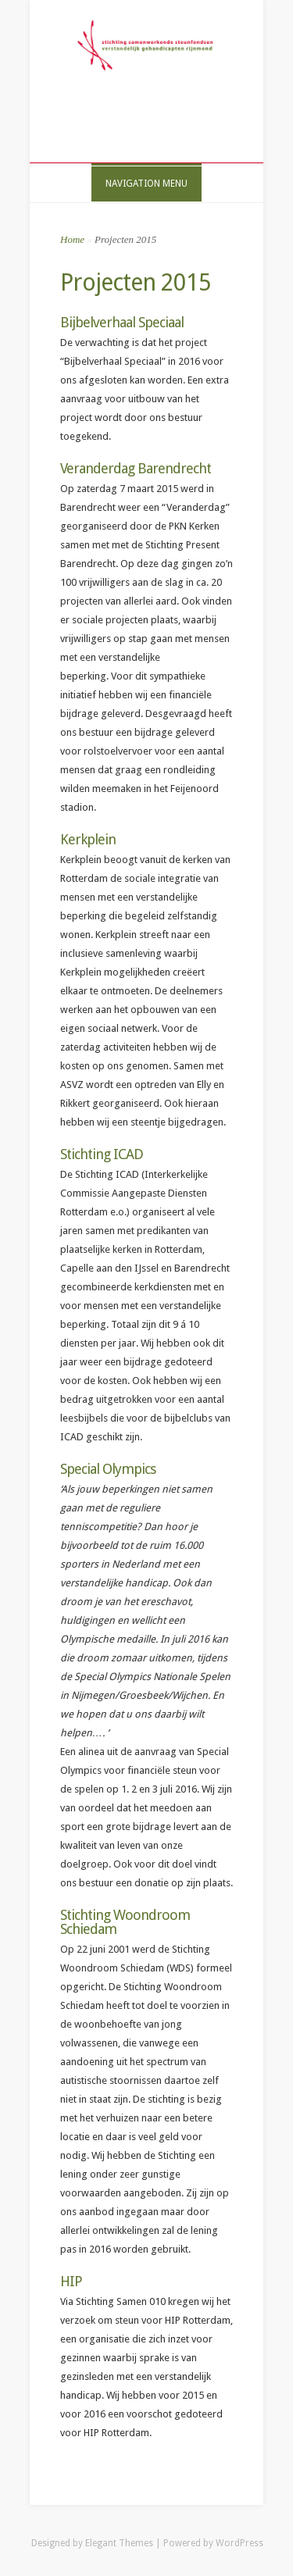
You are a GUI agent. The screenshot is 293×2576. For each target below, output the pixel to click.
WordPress (239, 2543)
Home (72, 239)
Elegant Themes (119, 2543)
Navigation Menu (146, 183)
